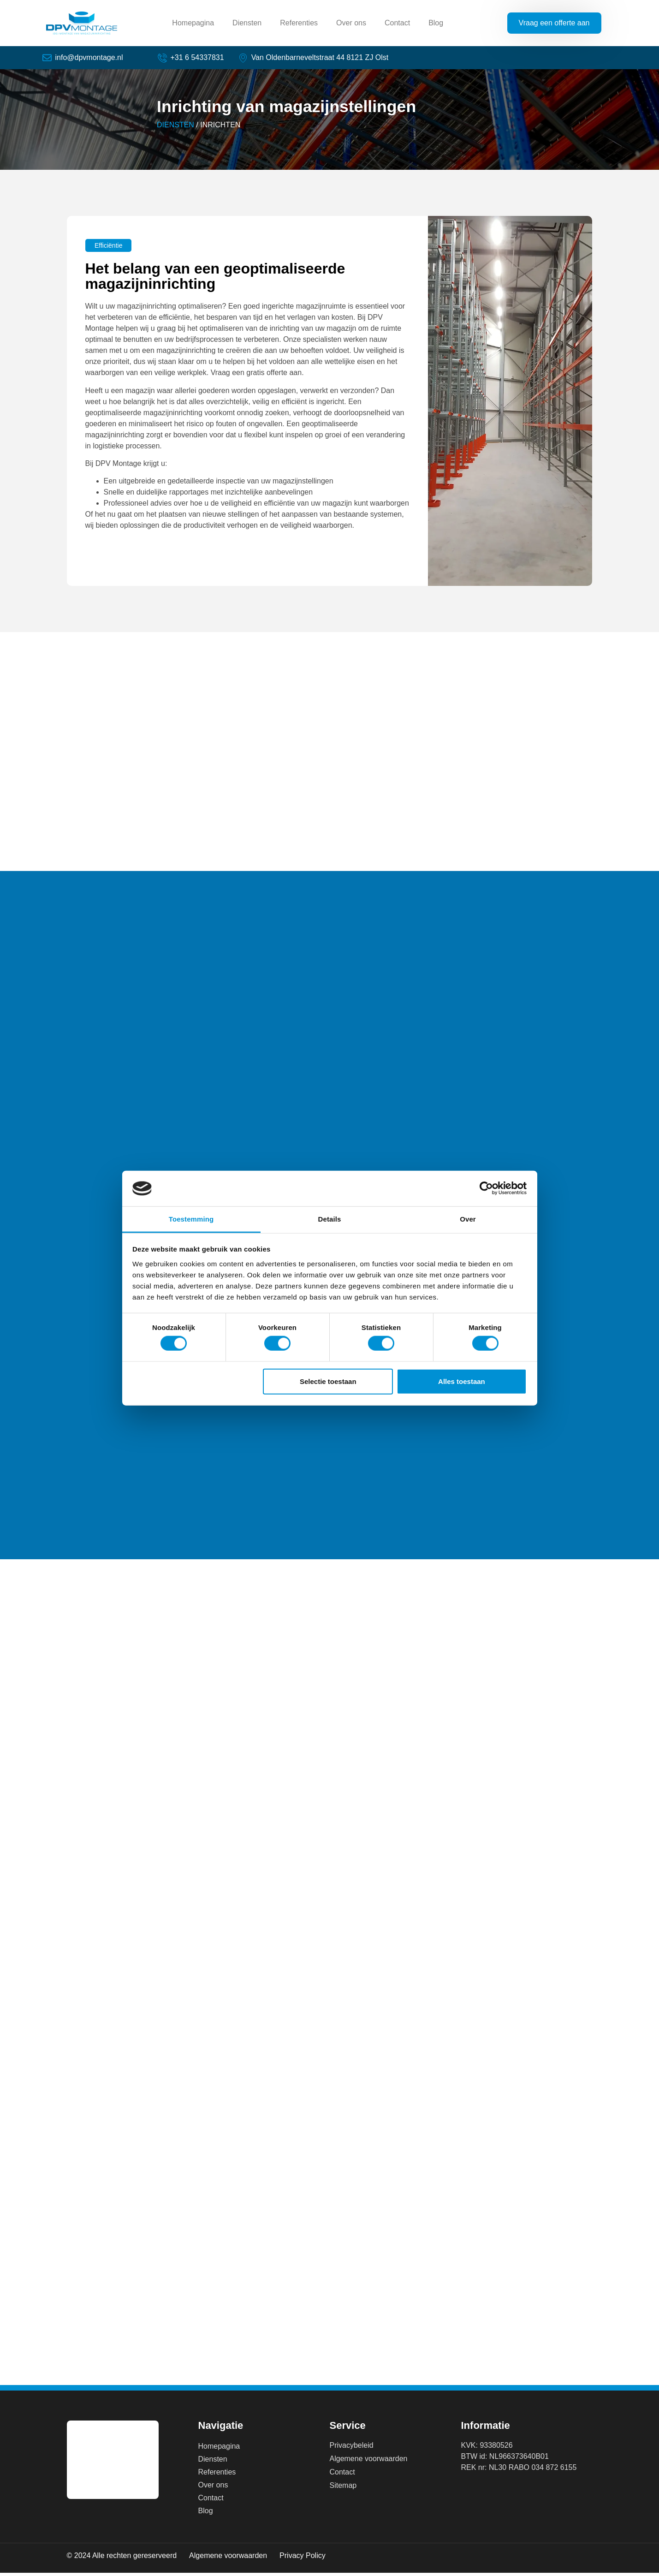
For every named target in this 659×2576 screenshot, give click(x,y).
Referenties (299, 23)
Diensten (246, 23)
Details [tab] (329, 1219)
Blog (435, 23)
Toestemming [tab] (191, 1219)
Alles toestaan (461, 1381)
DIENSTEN (175, 128)
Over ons (351, 23)
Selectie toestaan (328, 1381)
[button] (108, 249)
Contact (397, 23)
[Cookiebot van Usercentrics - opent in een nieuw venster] (486, 1188)
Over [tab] (468, 1219)
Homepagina (193, 23)
